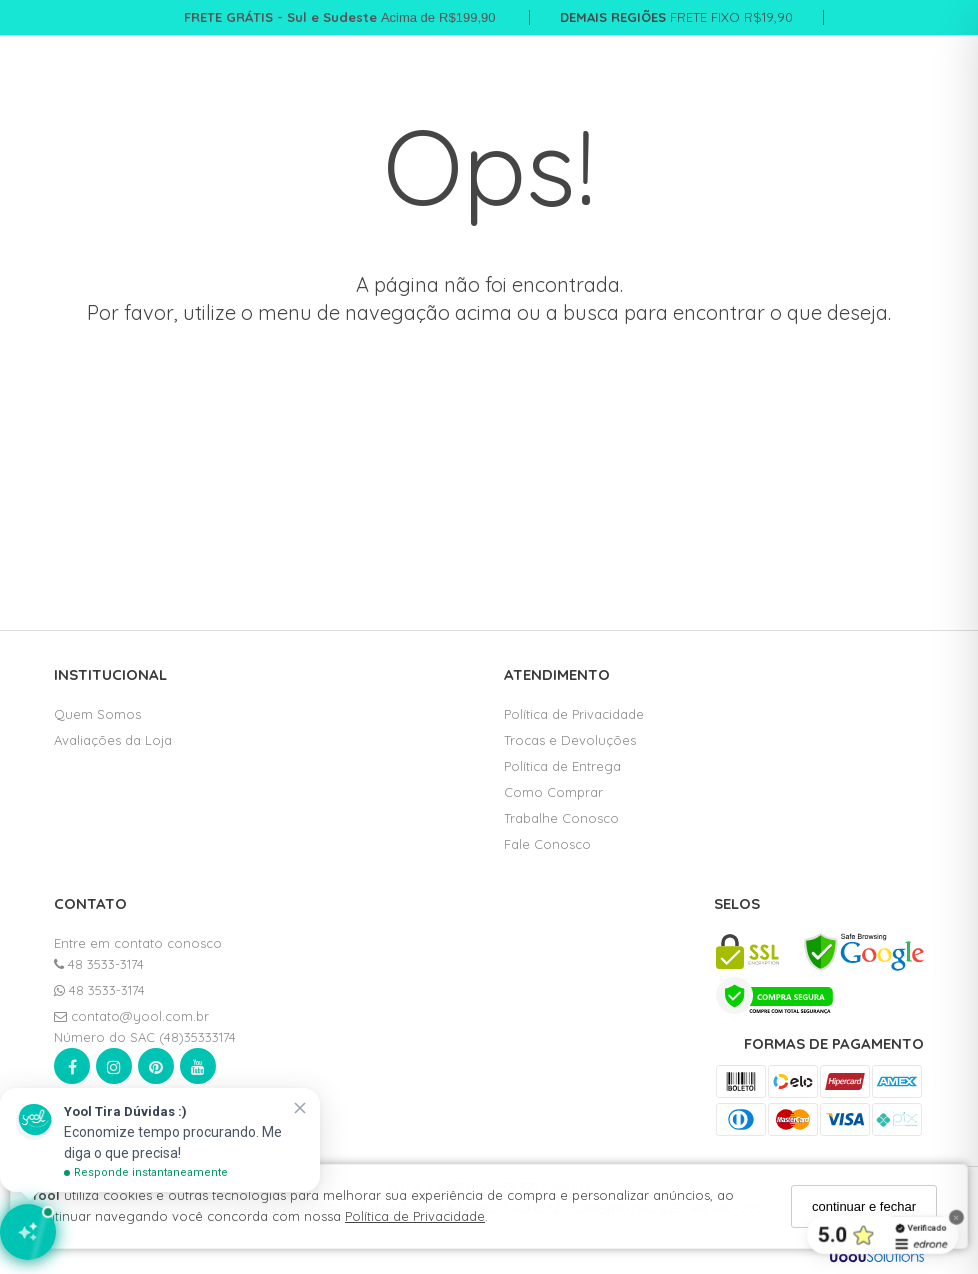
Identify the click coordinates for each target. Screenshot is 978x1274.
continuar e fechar (864, 1206)
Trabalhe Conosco (561, 818)
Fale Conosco (547, 844)
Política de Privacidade (415, 1216)
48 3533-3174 (99, 964)
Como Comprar (553, 792)
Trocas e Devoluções (570, 740)
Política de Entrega (562, 766)
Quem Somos (97, 714)
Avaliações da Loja (113, 740)
